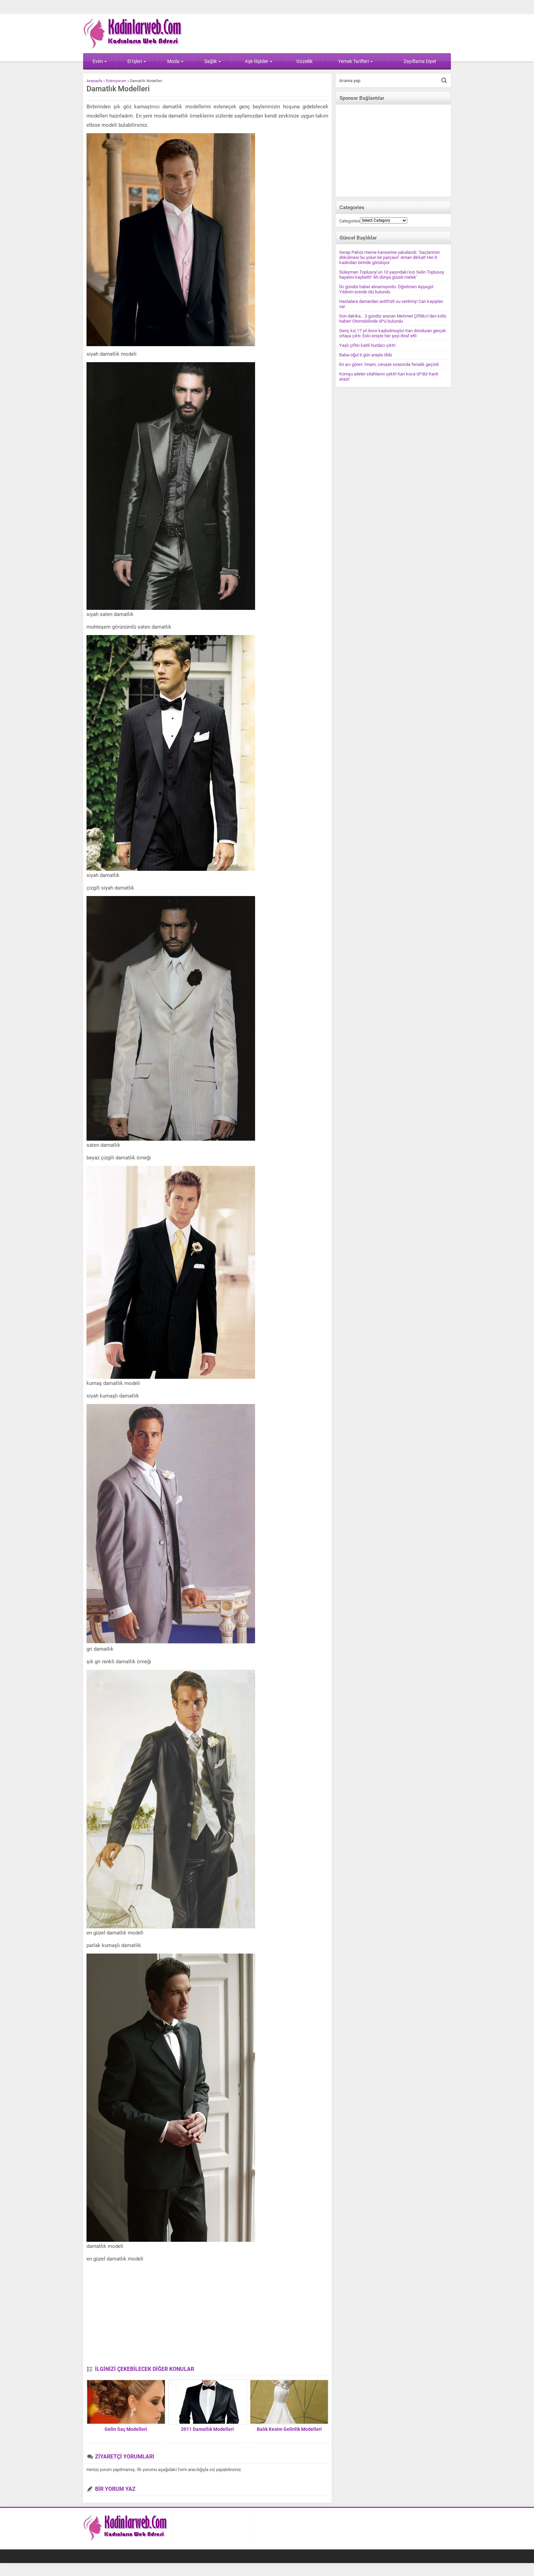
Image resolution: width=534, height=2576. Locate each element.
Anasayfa (94, 81)
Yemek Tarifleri (355, 61)
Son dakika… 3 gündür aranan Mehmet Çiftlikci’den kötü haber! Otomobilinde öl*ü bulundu (392, 318)
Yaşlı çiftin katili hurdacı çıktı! (367, 345)
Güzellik (304, 61)
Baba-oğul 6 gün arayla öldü (365, 354)
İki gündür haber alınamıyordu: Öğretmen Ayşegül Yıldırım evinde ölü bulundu (386, 289)
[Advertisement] (207, 2314)
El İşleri (136, 61)
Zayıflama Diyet (420, 61)
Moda (175, 61)
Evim (100, 61)
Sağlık (212, 61)
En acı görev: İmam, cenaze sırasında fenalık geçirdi (389, 364)
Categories (349, 220)
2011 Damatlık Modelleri (207, 2429)
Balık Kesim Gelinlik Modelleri (289, 2429)
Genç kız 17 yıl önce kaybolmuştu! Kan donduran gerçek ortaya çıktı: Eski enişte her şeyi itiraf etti (392, 333)
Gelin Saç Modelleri (126, 2429)
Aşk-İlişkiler (258, 61)
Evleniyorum (116, 81)
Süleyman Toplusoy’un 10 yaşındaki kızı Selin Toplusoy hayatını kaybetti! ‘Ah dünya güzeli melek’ (391, 274)
